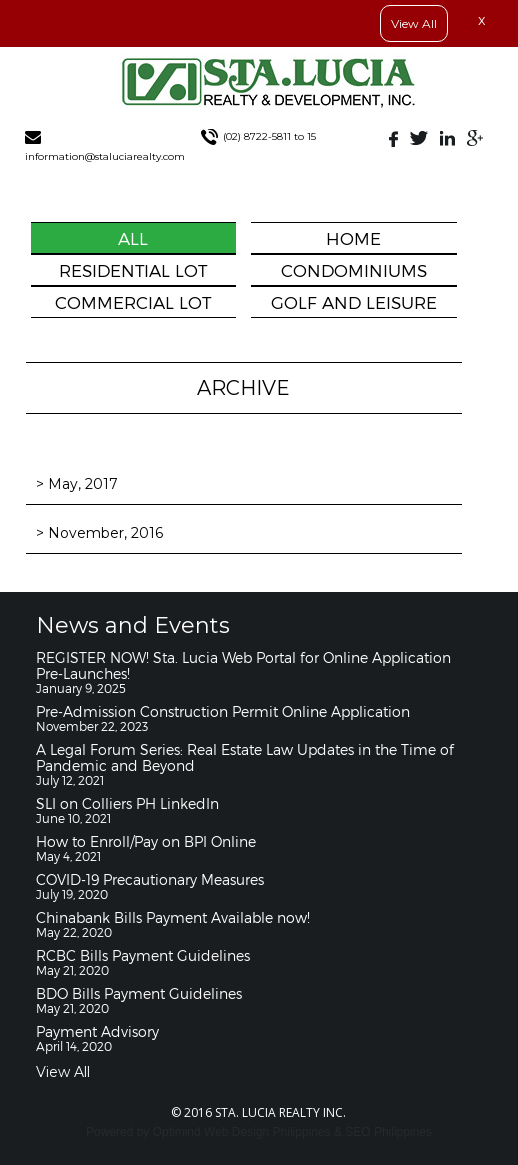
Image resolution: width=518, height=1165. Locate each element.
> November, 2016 (99, 533)
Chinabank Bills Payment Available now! (173, 917)
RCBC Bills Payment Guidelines (143, 955)
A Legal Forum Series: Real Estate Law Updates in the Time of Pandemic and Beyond (245, 757)
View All (414, 23)
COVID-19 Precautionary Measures (150, 879)
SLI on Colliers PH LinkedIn (127, 803)
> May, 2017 (77, 484)
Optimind (177, 1132)
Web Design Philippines (267, 1132)
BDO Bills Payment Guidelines (139, 993)
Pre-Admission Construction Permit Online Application (223, 711)
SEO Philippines (388, 1132)
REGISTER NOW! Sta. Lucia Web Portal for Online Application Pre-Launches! (243, 665)
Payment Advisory (97, 1031)
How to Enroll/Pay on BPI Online (146, 841)
